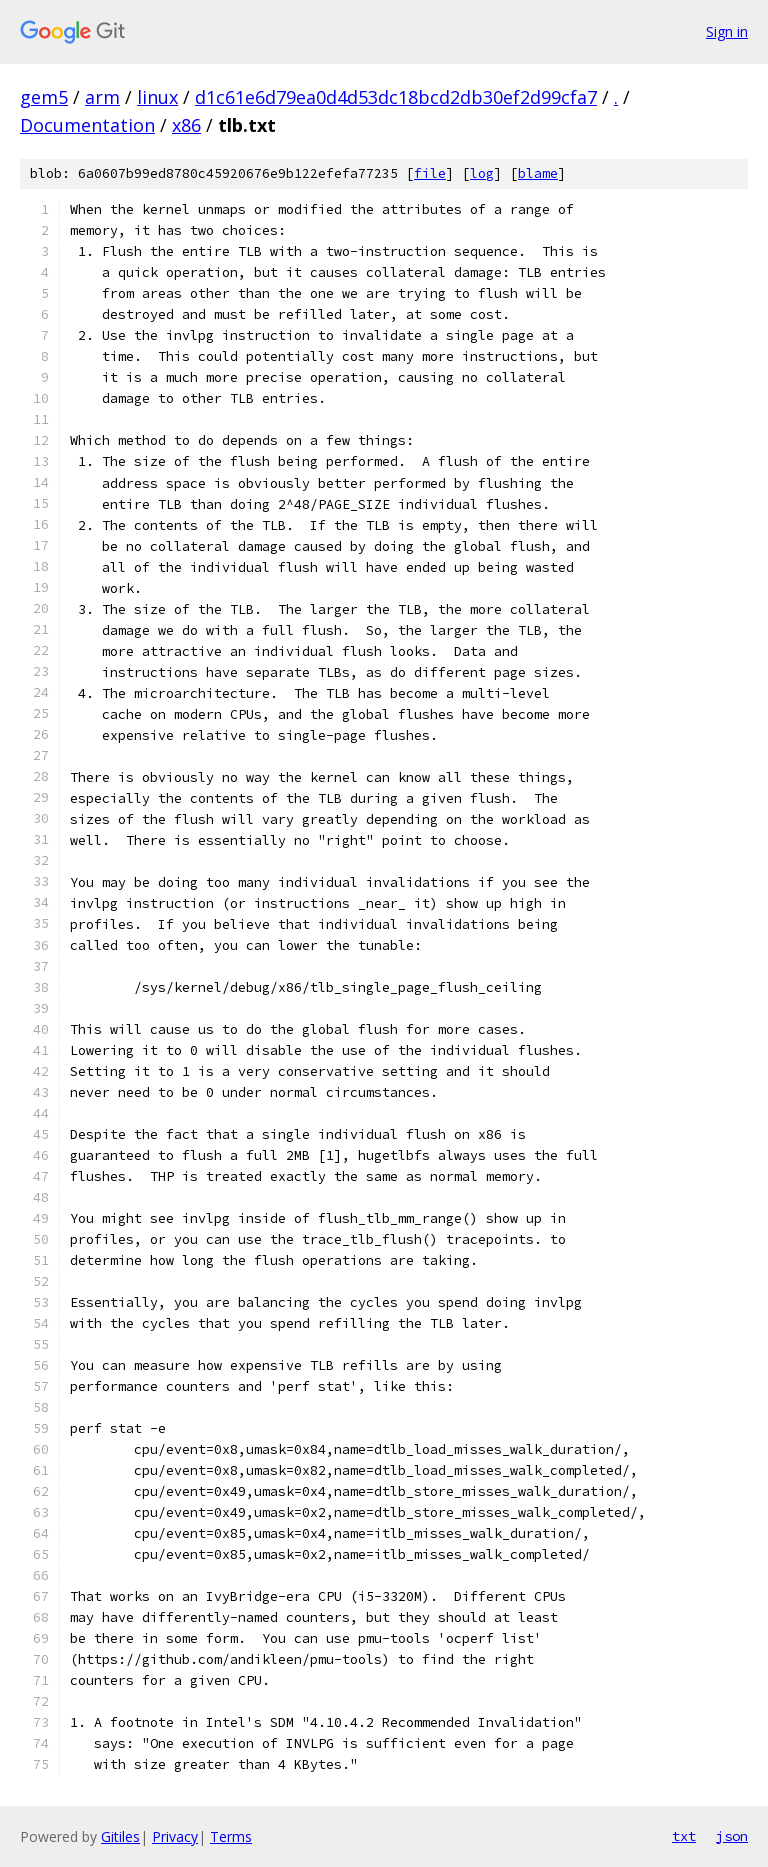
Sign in (727, 31)
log (482, 173)
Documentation (87, 125)
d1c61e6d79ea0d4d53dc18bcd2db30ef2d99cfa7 (396, 97)
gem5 (44, 97)
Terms (231, 1836)
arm (102, 97)
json (732, 1836)
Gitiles (120, 1836)
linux (157, 97)
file (430, 173)
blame (538, 173)
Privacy (175, 1836)
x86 (186, 125)
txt (684, 1836)
